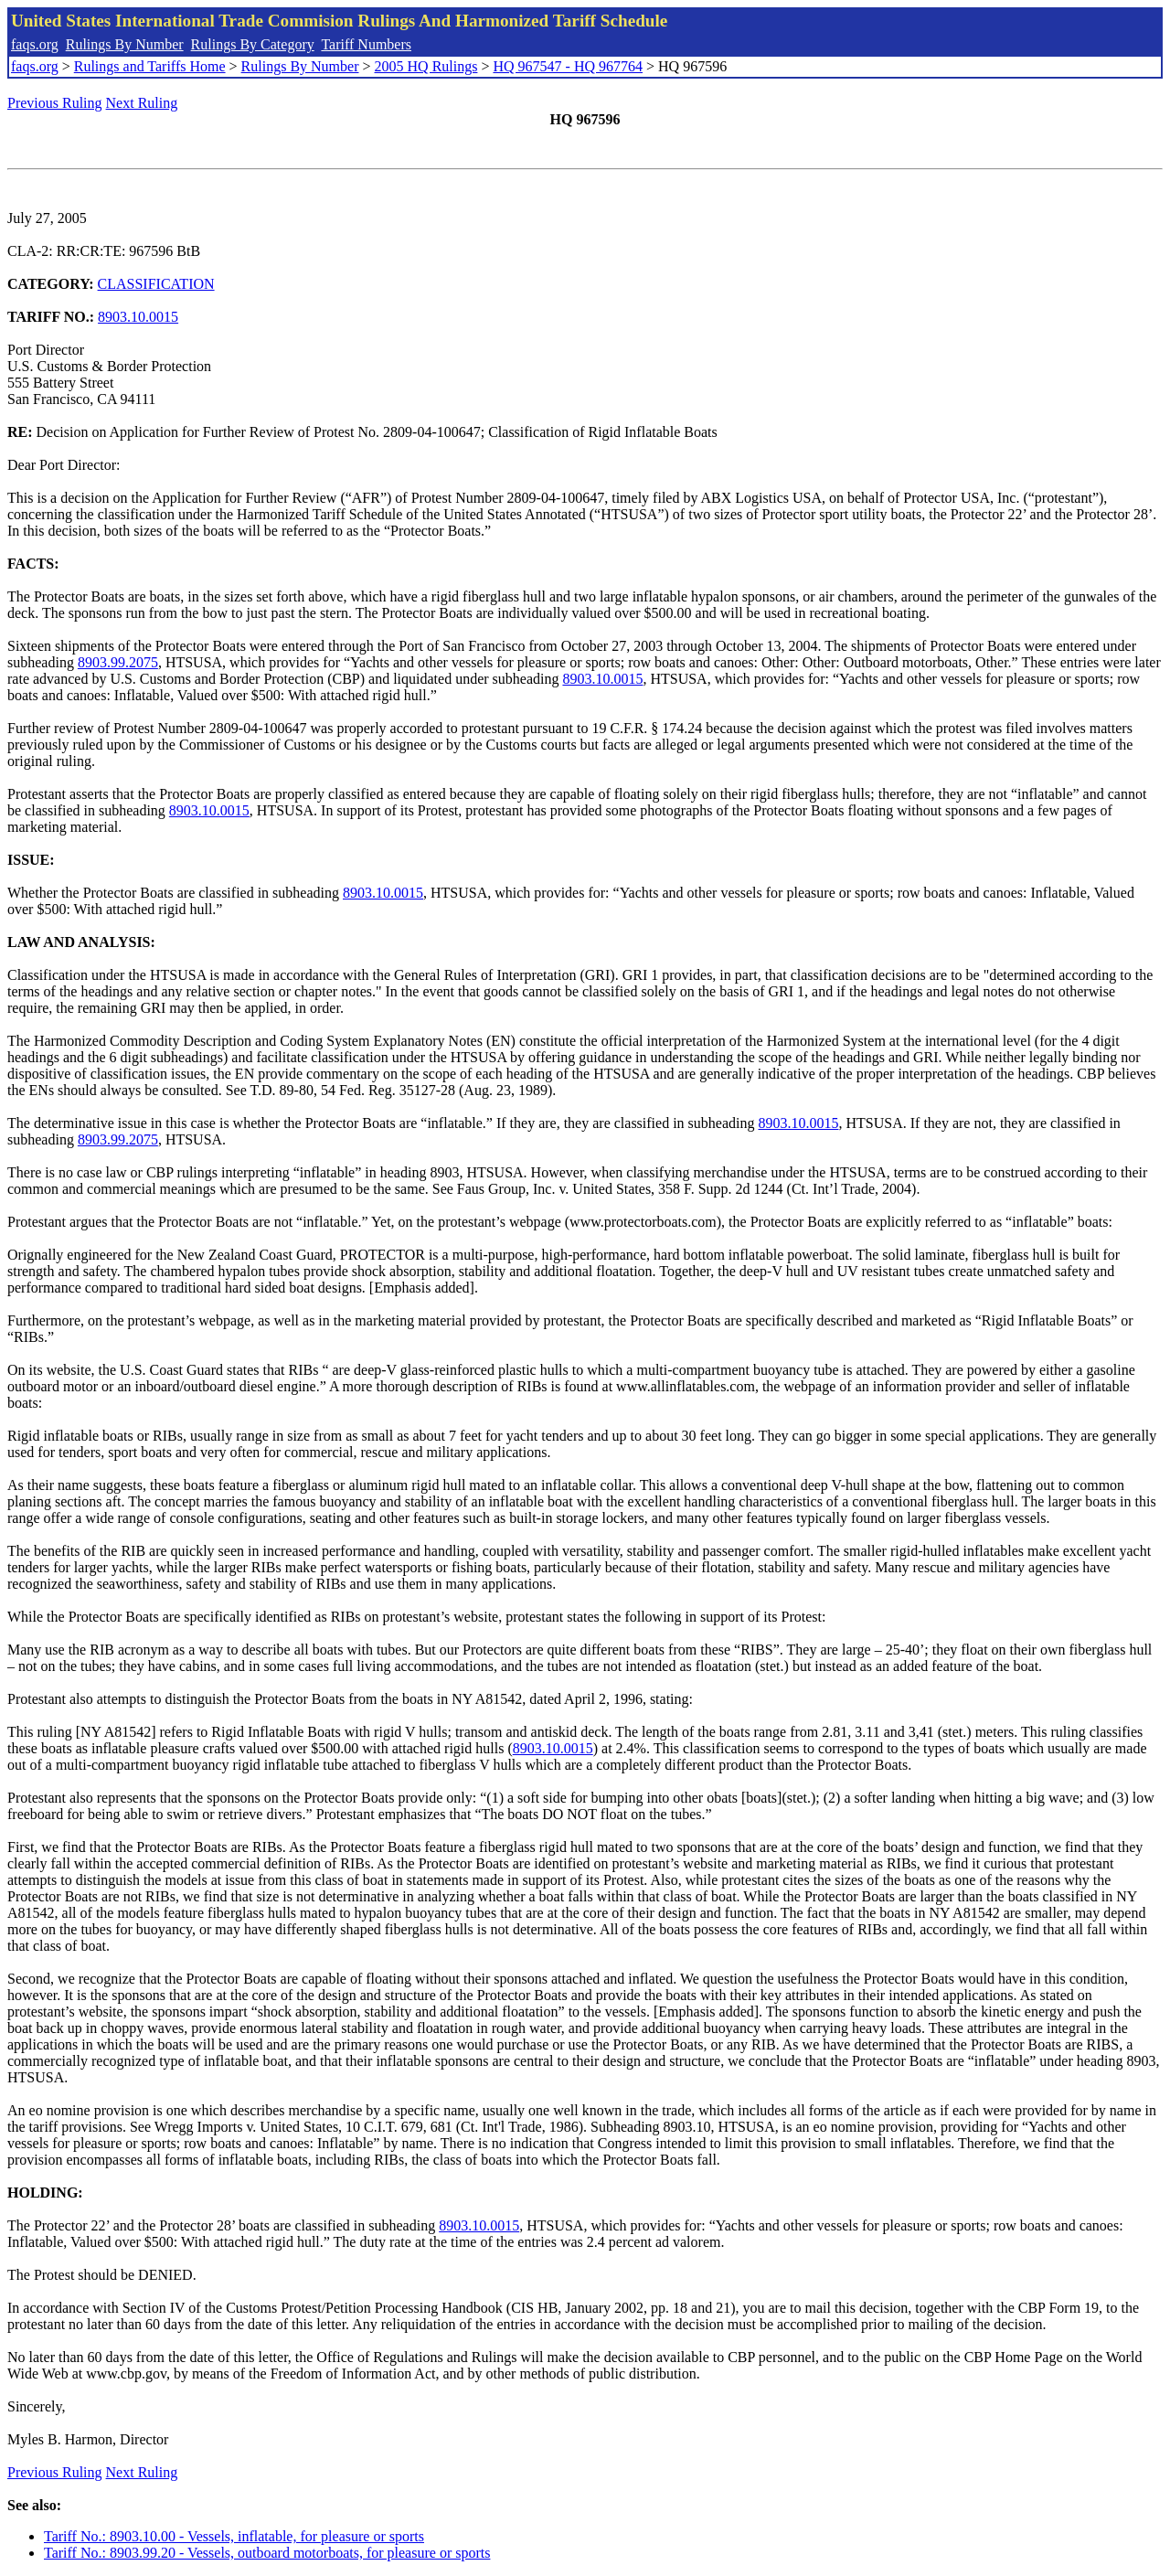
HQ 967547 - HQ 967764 (568, 66)
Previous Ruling (54, 103)
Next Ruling (142, 103)
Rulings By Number (125, 44)
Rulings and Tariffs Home (150, 66)
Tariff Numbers (366, 44)
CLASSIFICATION (156, 284)
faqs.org (34, 44)
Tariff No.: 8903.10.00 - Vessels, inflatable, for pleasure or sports (234, 2536)
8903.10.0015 (138, 317)
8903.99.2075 (118, 662)
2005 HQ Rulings (426, 66)
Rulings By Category (252, 44)
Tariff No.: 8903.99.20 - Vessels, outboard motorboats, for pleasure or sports (267, 2552)
